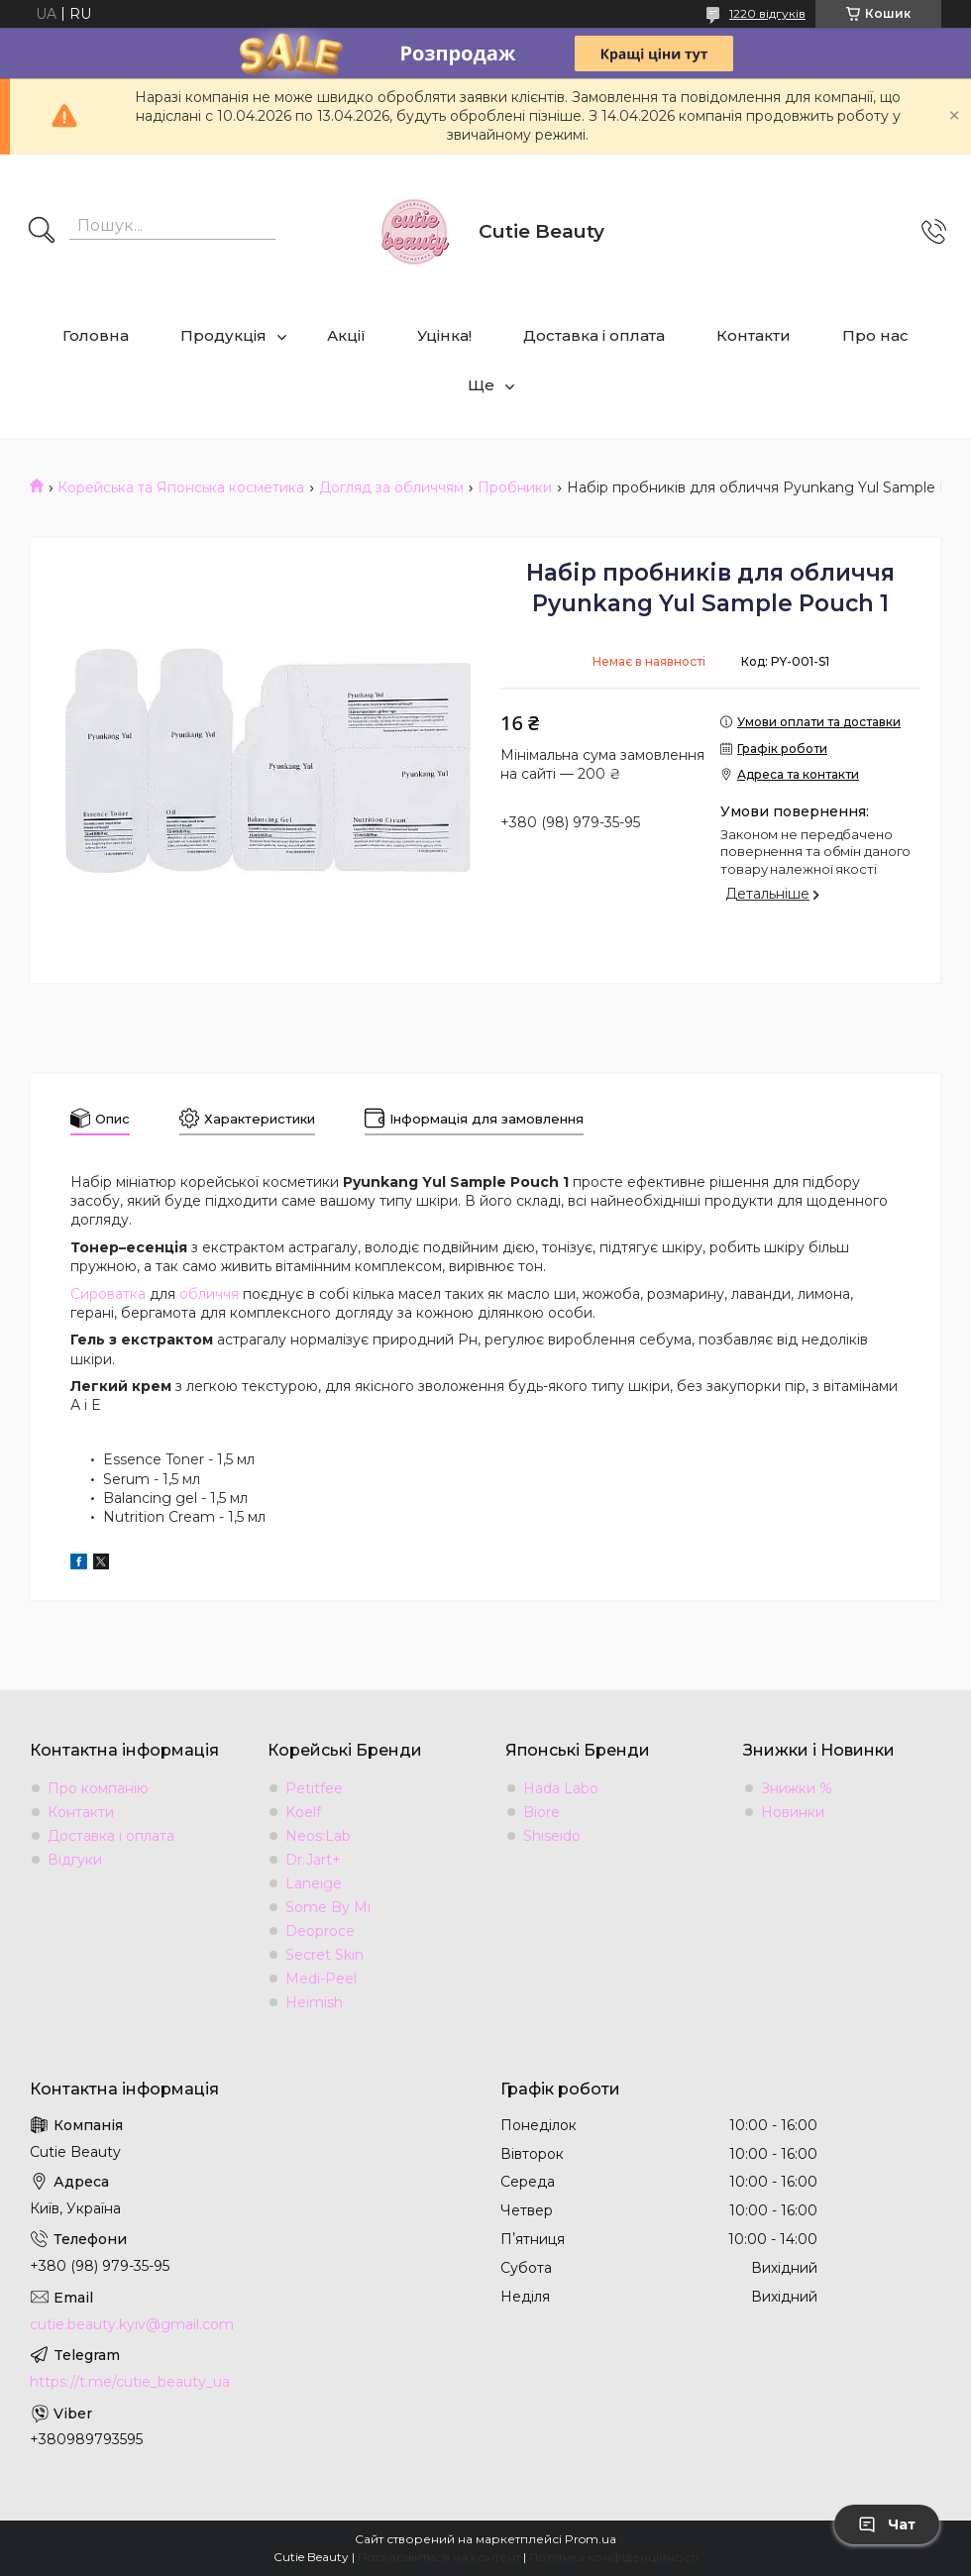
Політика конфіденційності (614, 2556)
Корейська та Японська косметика (180, 487)
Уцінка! (444, 335)
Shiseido (552, 1836)
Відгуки (75, 1860)
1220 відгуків (767, 13)
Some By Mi (328, 1907)
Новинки (792, 1812)
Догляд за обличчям (391, 487)
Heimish (314, 2002)
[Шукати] (41, 232)
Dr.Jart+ (313, 1860)
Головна (95, 335)
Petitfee (314, 1788)
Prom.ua (590, 2538)
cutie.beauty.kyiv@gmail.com (132, 2324)
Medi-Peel (321, 1978)
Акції (346, 335)
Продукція (223, 335)
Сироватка (108, 1294)
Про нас (875, 335)
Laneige (313, 1883)
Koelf (303, 1812)
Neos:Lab (318, 1836)
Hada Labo (560, 1788)
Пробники (515, 487)
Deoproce (320, 1931)
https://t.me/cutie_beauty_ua (130, 2382)
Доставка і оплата (594, 335)
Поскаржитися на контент (439, 2556)
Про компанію (98, 1788)
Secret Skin (324, 1955)
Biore (541, 1812)
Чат (887, 2524)
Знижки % (796, 1788)
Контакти (753, 335)
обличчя (209, 1294)
